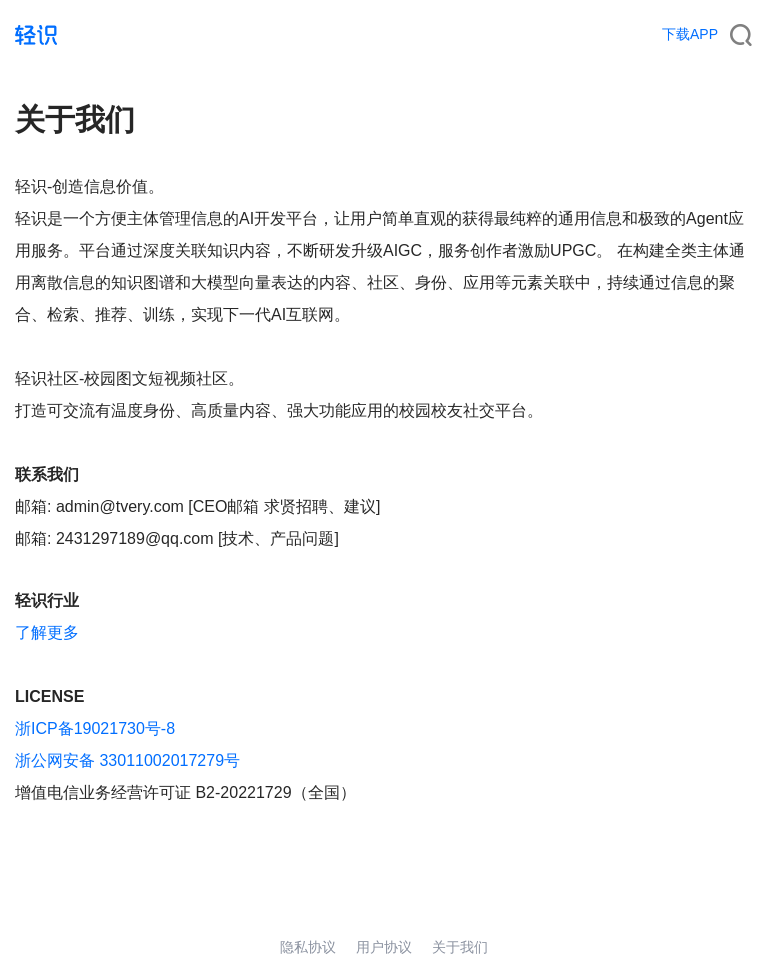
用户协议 (384, 947)
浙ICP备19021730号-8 (95, 728)
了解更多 (47, 632)
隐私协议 (308, 947)
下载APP (690, 34)
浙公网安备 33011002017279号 (127, 760)
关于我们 (460, 947)
